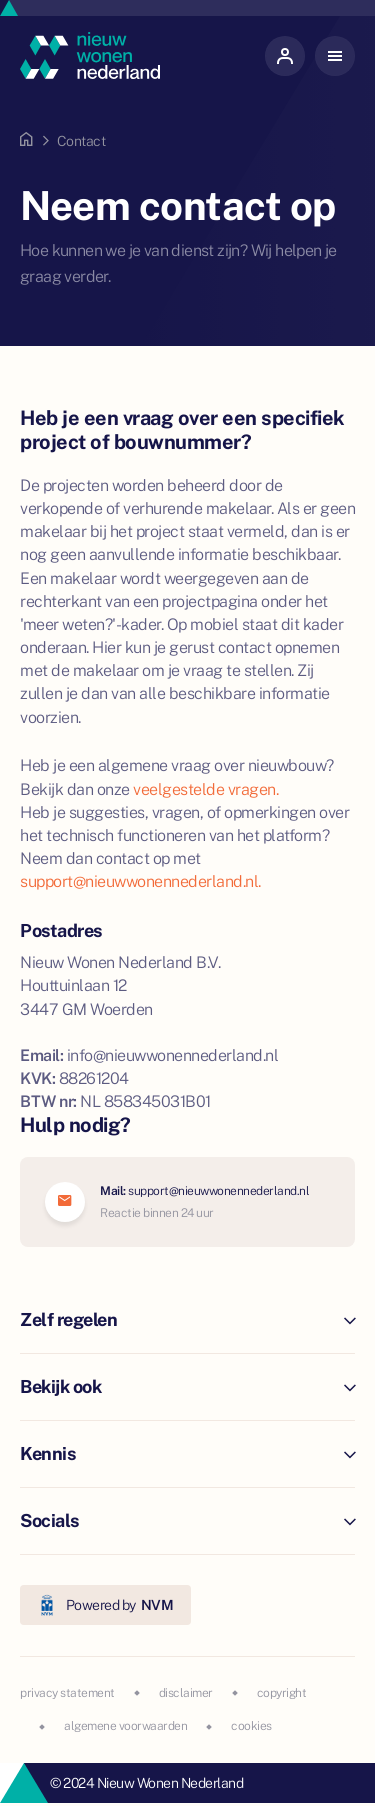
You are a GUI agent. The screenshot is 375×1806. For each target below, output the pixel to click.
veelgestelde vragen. (205, 789)
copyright (282, 1693)
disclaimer (186, 1693)
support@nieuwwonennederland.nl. (140, 881)
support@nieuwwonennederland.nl (218, 1191)
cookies (251, 1726)
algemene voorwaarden (125, 1726)
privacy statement (67, 1693)
